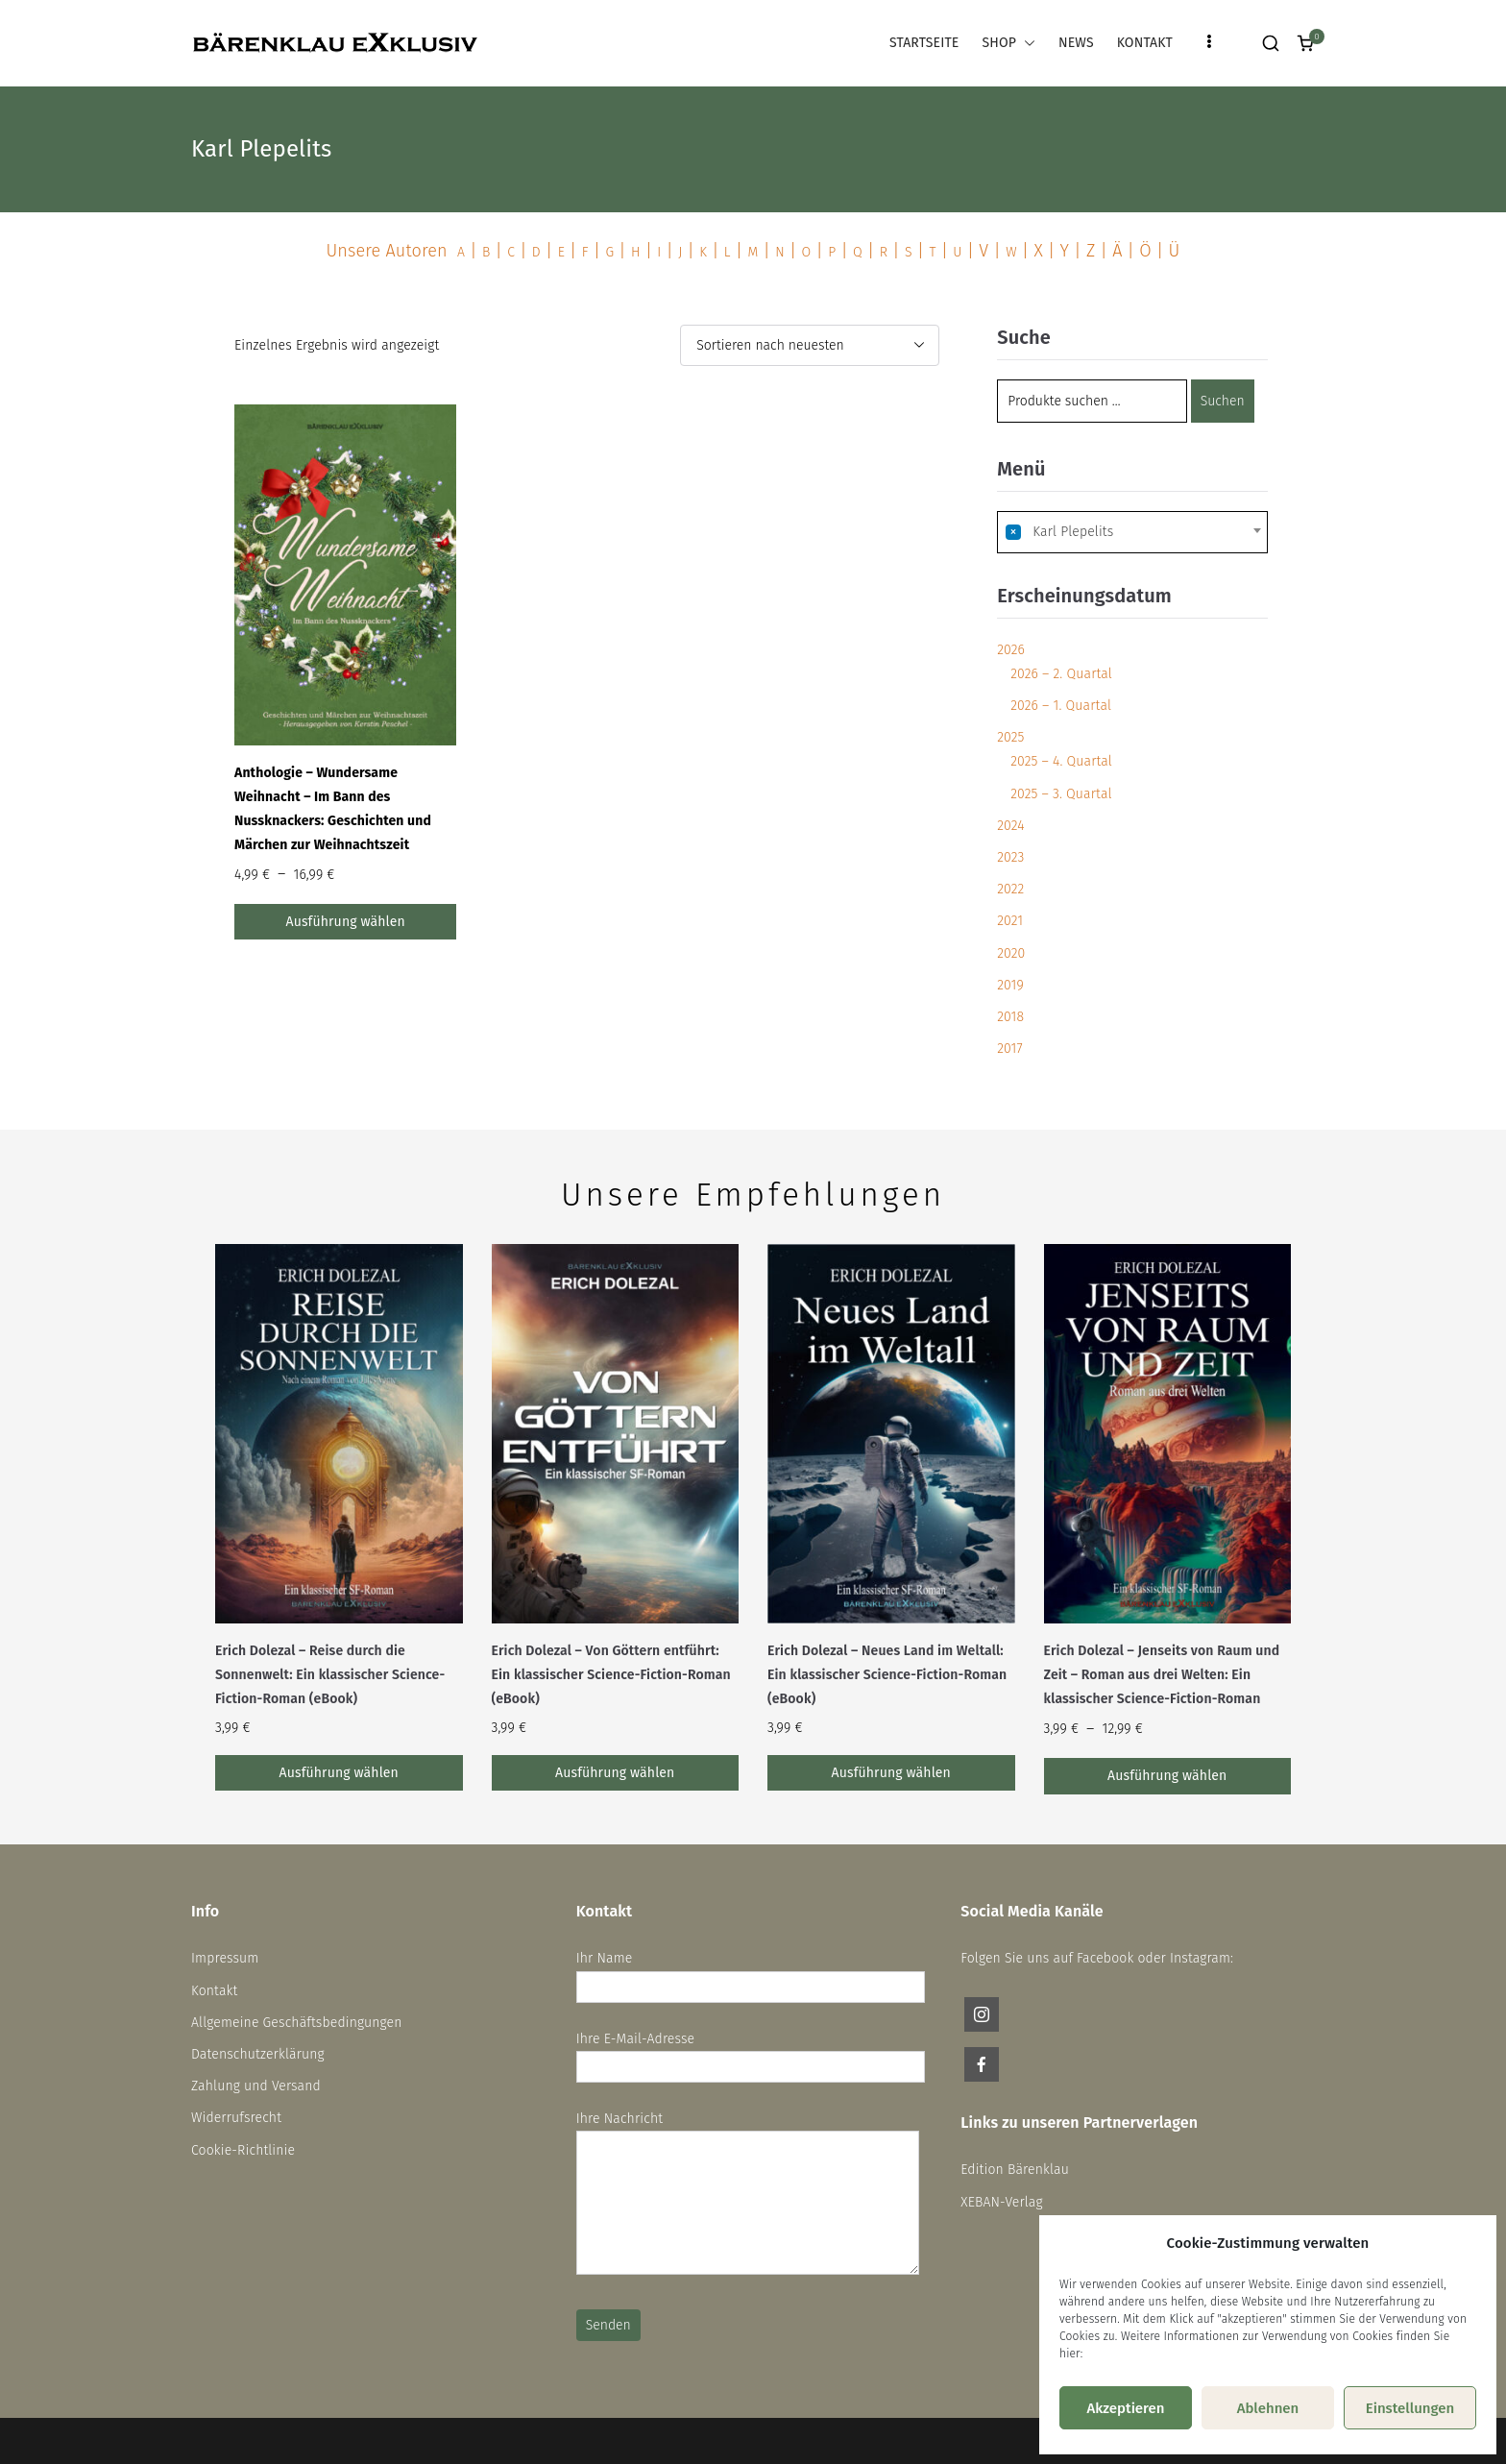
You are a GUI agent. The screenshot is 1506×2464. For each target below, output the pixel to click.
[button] (1025, 43)
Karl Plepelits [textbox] (1059, 532)
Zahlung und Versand (256, 2086)
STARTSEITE (924, 43)
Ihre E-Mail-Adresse (750, 2053)
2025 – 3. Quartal (1060, 794)
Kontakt (214, 1991)
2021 (1010, 921)
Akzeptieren (1125, 2408)
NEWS (1076, 43)
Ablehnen (1268, 2408)
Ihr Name (750, 1972)
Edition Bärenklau (1014, 2169)
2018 (1010, 1017)
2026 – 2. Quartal (1061, 674)
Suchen (1223, 401)
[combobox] (1132, 532)
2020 (1011, 953)
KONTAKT (1145, 43)
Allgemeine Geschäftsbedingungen (296, 2022)
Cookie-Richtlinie (243, 2150)
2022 (1010, 889)
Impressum (224, 1958)
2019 (1010, 985)
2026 (1011, 650)
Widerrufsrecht (236, 2118)
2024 (1010, 825)
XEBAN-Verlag (1001, 2202)
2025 (1010, 737)
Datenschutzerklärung (258, 2054)
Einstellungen (1410, 2408)
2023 (1010, 857)
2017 (1009, 1048)
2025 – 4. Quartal (1061, 761)
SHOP (1008, 43)
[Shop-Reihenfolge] (809, 345)
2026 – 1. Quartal (1060, 705)
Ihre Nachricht (747, 2194)
